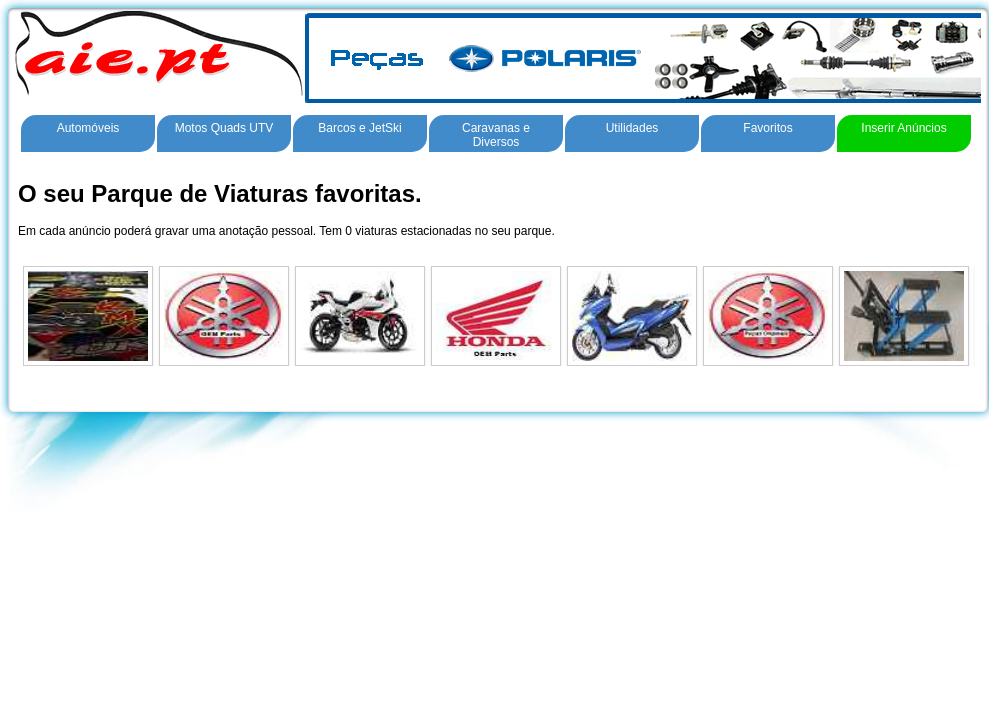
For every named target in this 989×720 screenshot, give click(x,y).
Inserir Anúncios (903, 128)
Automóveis (88, 128)
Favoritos (767, 128)
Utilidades (632, 128)
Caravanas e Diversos (496, 135)
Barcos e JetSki (359, 128)
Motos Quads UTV (224, 128)
